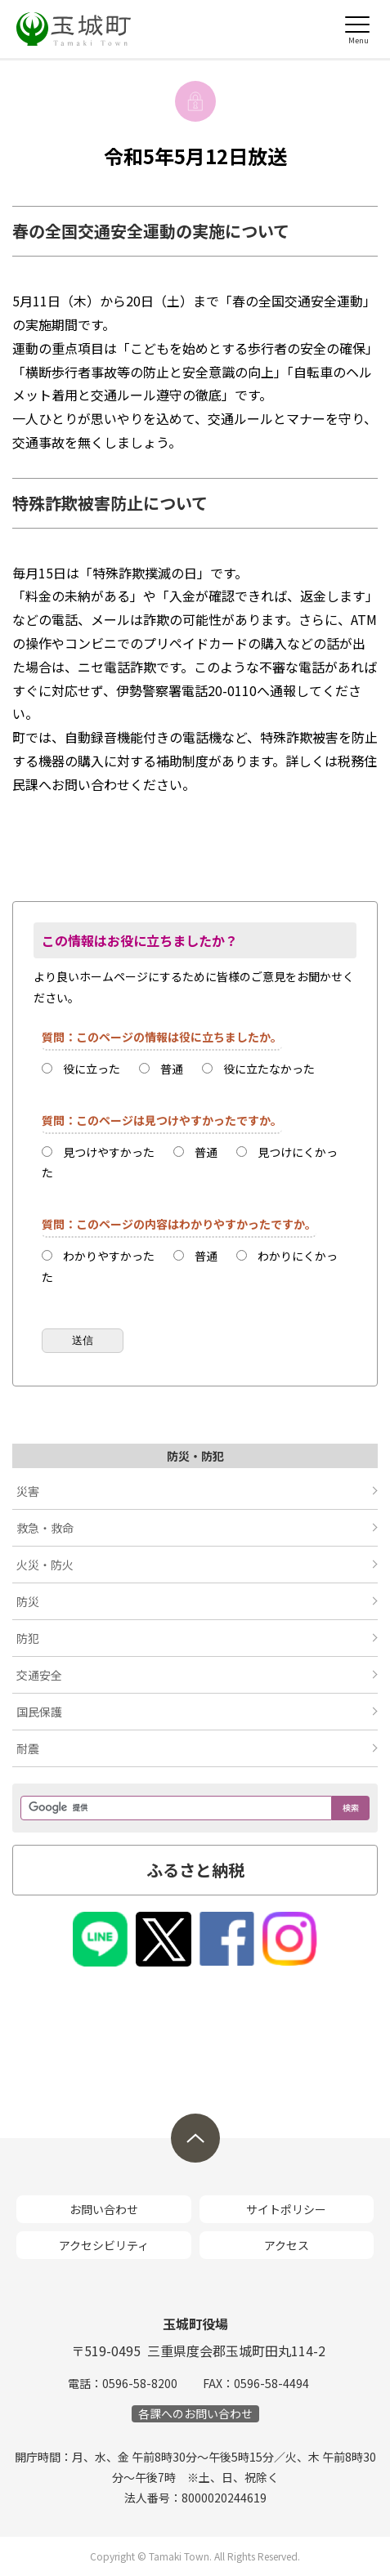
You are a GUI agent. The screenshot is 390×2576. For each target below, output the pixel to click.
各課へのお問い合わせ (195, 2413)
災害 (27, 1491)
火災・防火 (45, 1564)
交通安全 (39, 1675)
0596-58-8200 (139, 2383)
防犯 (27, 1638)
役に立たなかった (269, 1068)
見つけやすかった (109, 1152)
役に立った (91, 1068)
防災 (27, 1601)
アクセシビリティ (104, 2245)
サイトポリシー (286, 2209)
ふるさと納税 (195, 1870)
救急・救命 (45, 1528)
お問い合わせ (103, 2209)
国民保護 (39, 1711)
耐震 (27, 1748)
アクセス (286, 2245)
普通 (171, 1068)
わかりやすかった (109, 1256)
